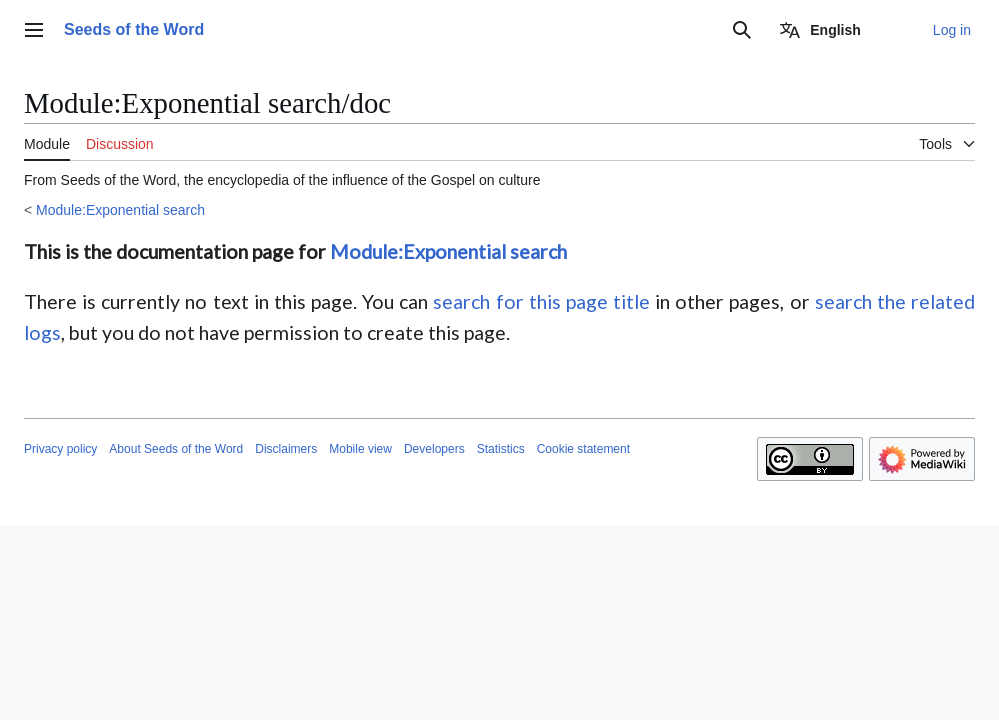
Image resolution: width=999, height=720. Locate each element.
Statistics (501, 449)
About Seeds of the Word (176, 449)
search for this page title (541, 301)
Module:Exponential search (120, 210)
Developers (434, 449)
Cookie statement (583, 449)
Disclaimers (286, 449)
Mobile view (360, 449)
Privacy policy (60, 449)
